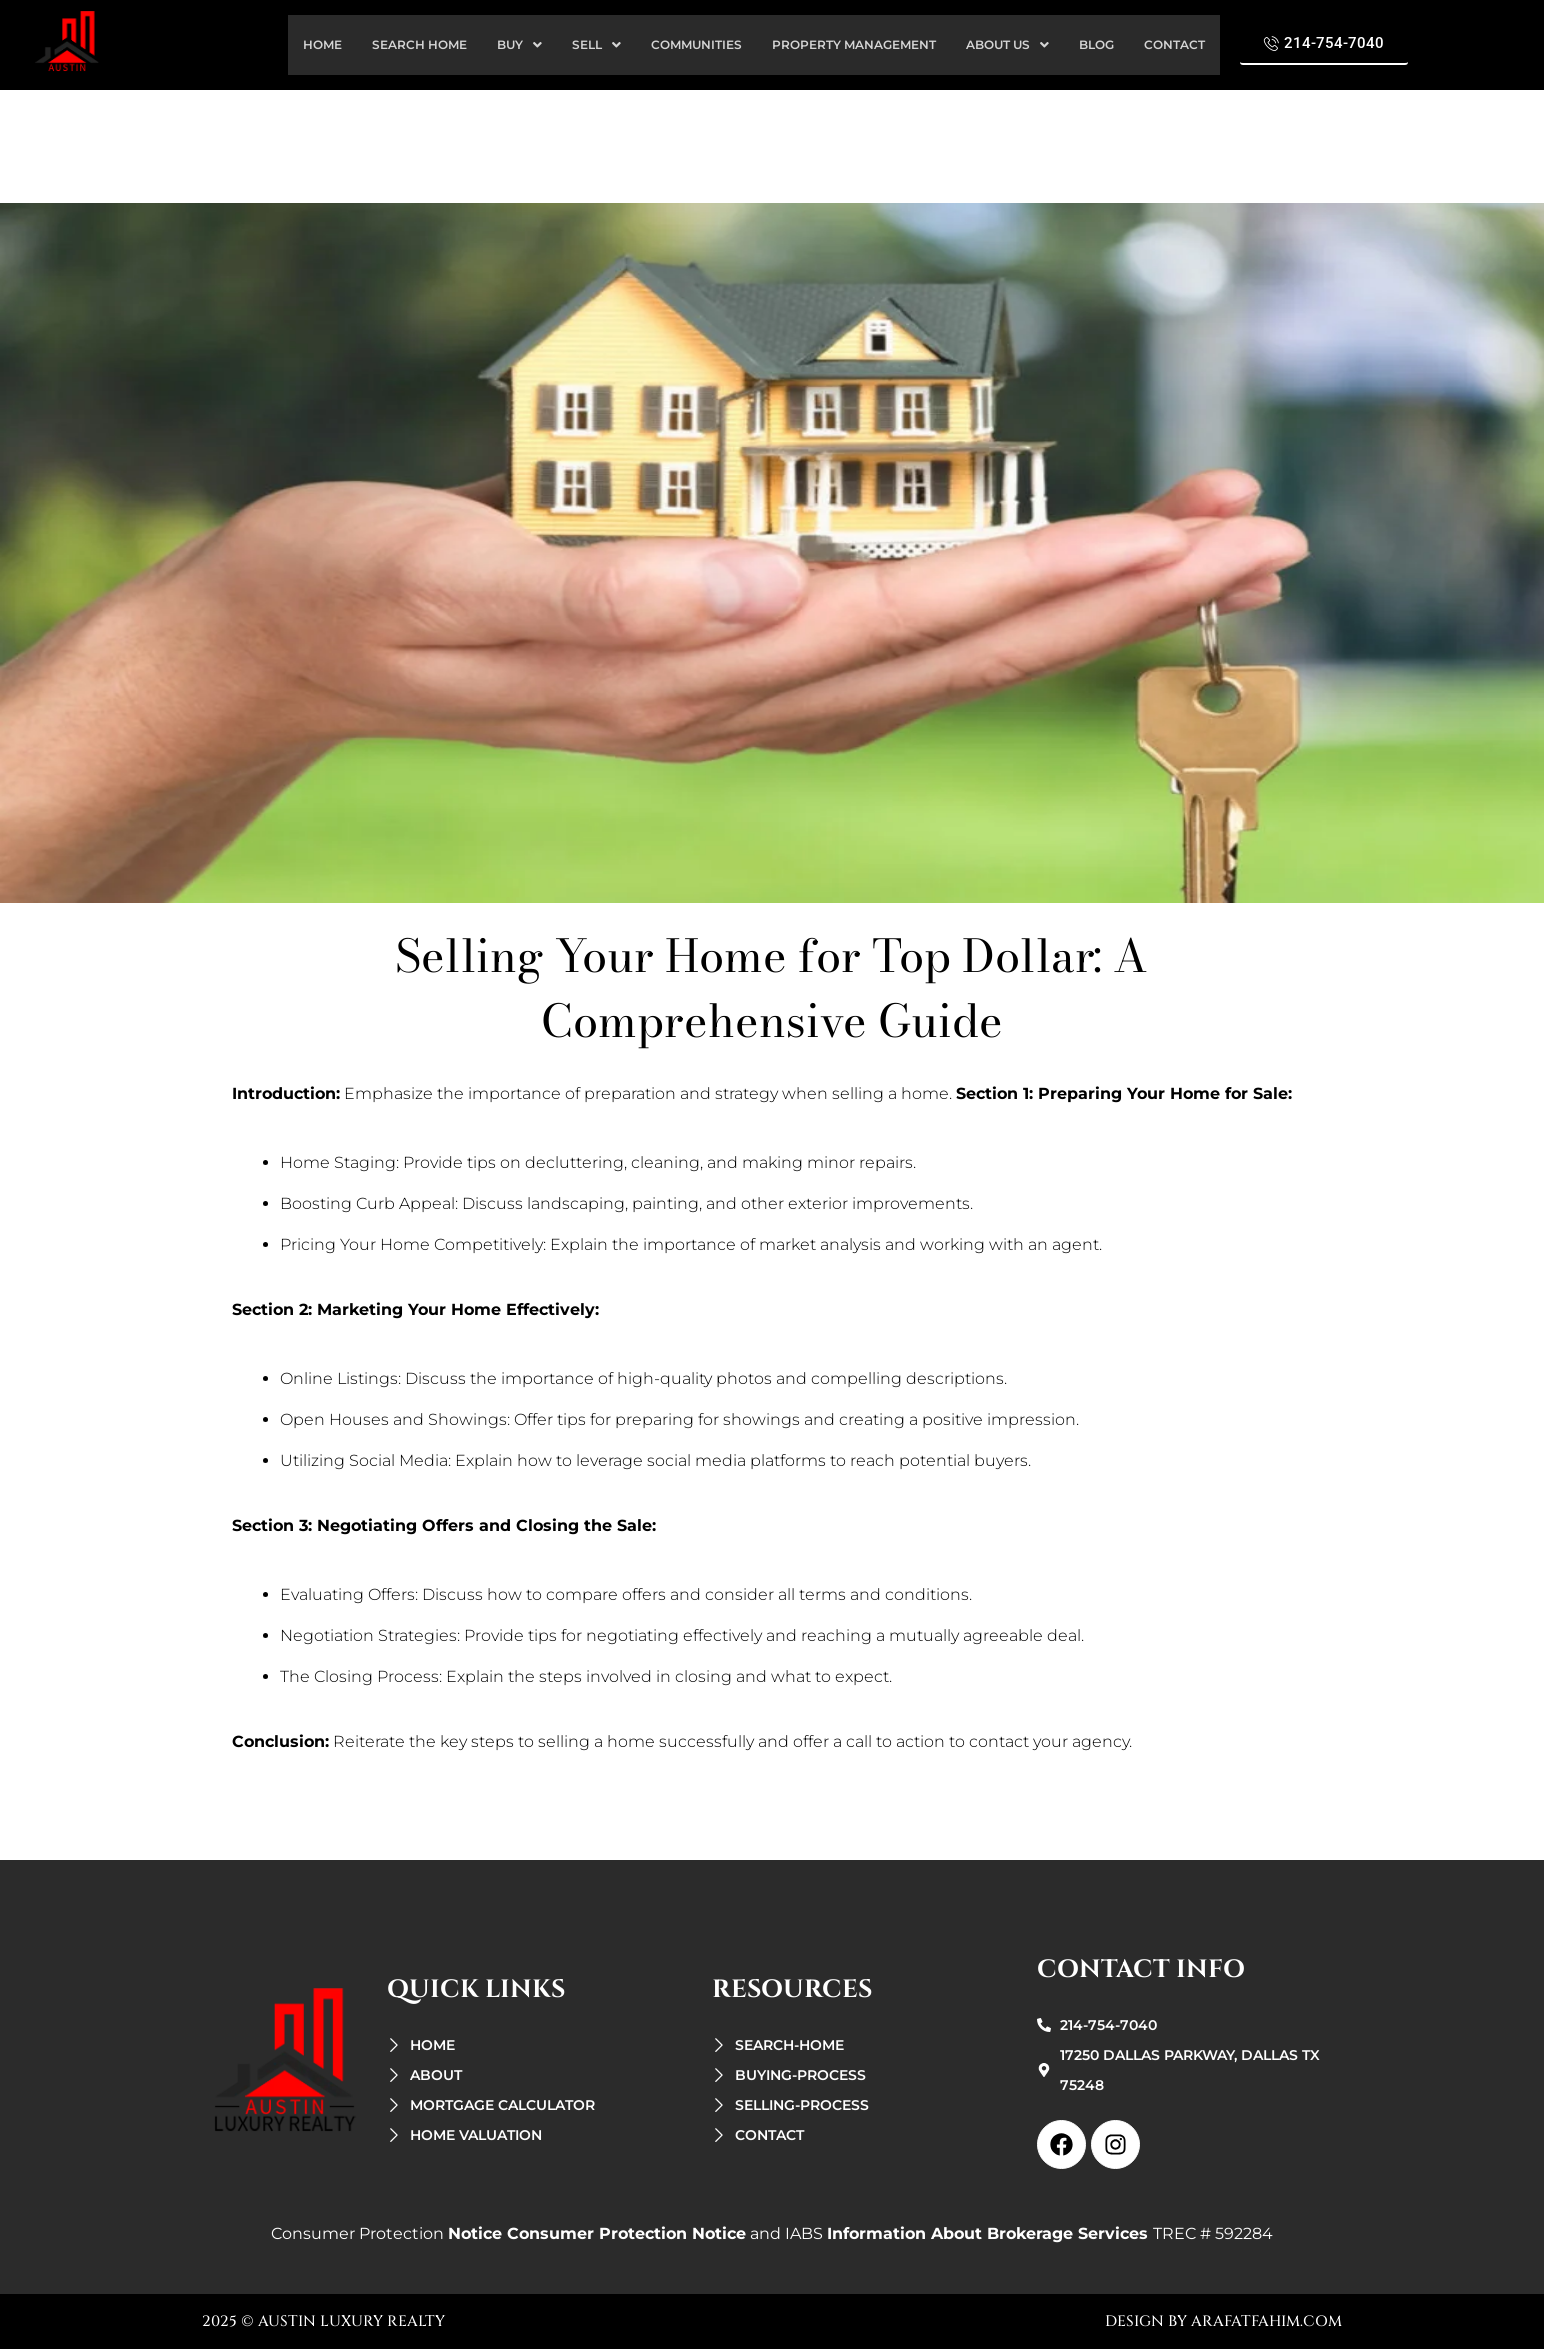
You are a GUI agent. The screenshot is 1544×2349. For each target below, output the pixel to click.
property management (854, 44)
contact (1174, 44)
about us (1007, 44)
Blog (1096, 44)
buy (519, 44)
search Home (419, 44)
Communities (696, 44)
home (322, 44)
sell (596, 44)
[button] (519, 45)
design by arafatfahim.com (1223, 2321)
